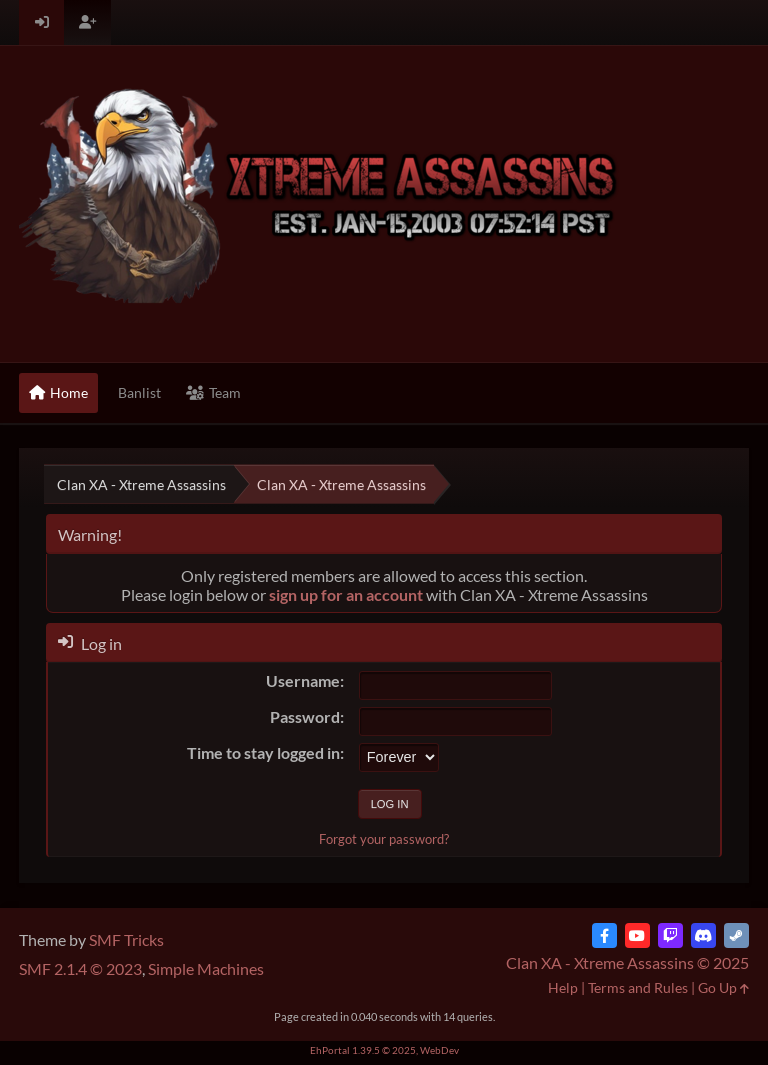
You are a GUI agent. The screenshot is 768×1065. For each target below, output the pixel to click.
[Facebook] (604, 935)
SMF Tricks (126, 939)
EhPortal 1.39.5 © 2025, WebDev (384, 1050)
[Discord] (703, 935)
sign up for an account (346, 594)
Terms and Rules (638, 987)
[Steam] (736, 935)
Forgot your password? (384, 839)
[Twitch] (670, 935)
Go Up (723, 987)
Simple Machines (206, 968)
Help (563, 987)
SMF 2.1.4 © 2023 (80, 968)
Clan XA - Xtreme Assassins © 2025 (627, 962)
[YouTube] (637, 935)
